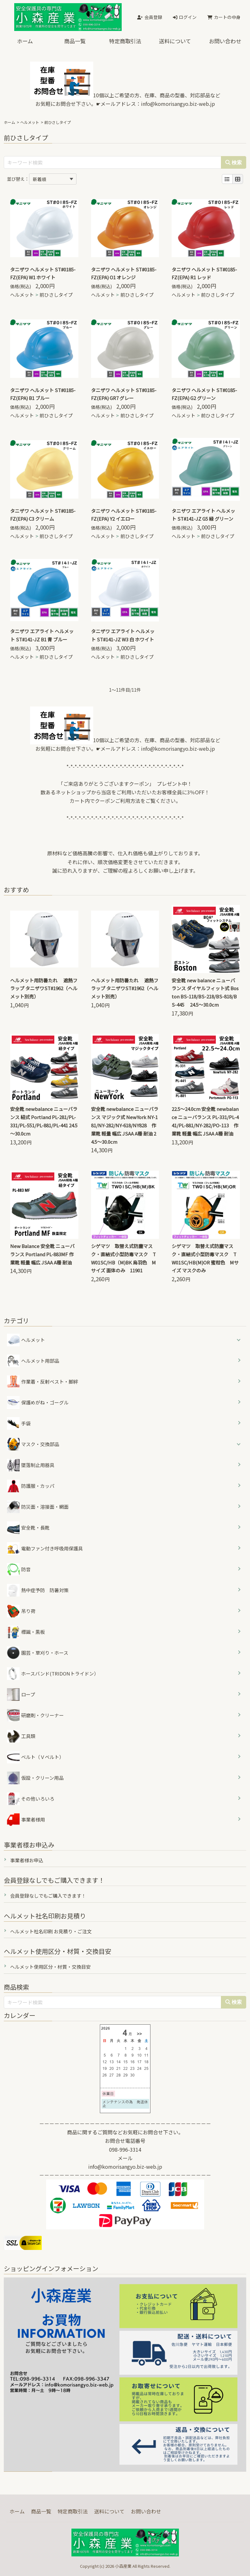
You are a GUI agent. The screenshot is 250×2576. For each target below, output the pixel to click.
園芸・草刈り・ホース (37, 1652)
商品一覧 (75, 41)
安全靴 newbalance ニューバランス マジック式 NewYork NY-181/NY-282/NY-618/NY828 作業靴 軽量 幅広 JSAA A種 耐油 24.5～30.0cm (124, 1125)
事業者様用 (26, 1819)
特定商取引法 (125, 41)
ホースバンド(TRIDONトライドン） (53, 1673)
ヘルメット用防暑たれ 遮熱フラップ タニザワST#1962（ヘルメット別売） (43, 988)
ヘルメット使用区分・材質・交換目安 (50, 1966)
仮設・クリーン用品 (35, 1778)
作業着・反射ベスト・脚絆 (42, 1381)
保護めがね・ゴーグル (38, 1402)
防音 (19, 1569)
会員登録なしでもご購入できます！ (48, 1895)
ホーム (25, 41)
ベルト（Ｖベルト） (35, 1757)
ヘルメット (29, 122)
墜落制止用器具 (30, 1465)
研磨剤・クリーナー (35, 1715)
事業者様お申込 (26, 1860)
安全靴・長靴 (28, 1527)
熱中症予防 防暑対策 (38, 1590)
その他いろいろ (30, 1798)
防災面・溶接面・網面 (38, 1506)
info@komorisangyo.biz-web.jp (178, 103)
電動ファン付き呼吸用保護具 (45, 1548)
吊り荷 (21, 1611)
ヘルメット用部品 (33, 1361)
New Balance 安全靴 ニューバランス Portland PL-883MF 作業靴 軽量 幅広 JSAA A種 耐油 (42, 1254)
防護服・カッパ (30, 1486)
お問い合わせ (146, 2511)
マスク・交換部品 (40, 1444)
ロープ (21, 1694)
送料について (175, 41)
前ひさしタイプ (56, 294)
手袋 (19, 1423)
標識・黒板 (26, 1632)
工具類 (21, 1736)
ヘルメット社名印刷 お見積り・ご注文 (51, 1931)
